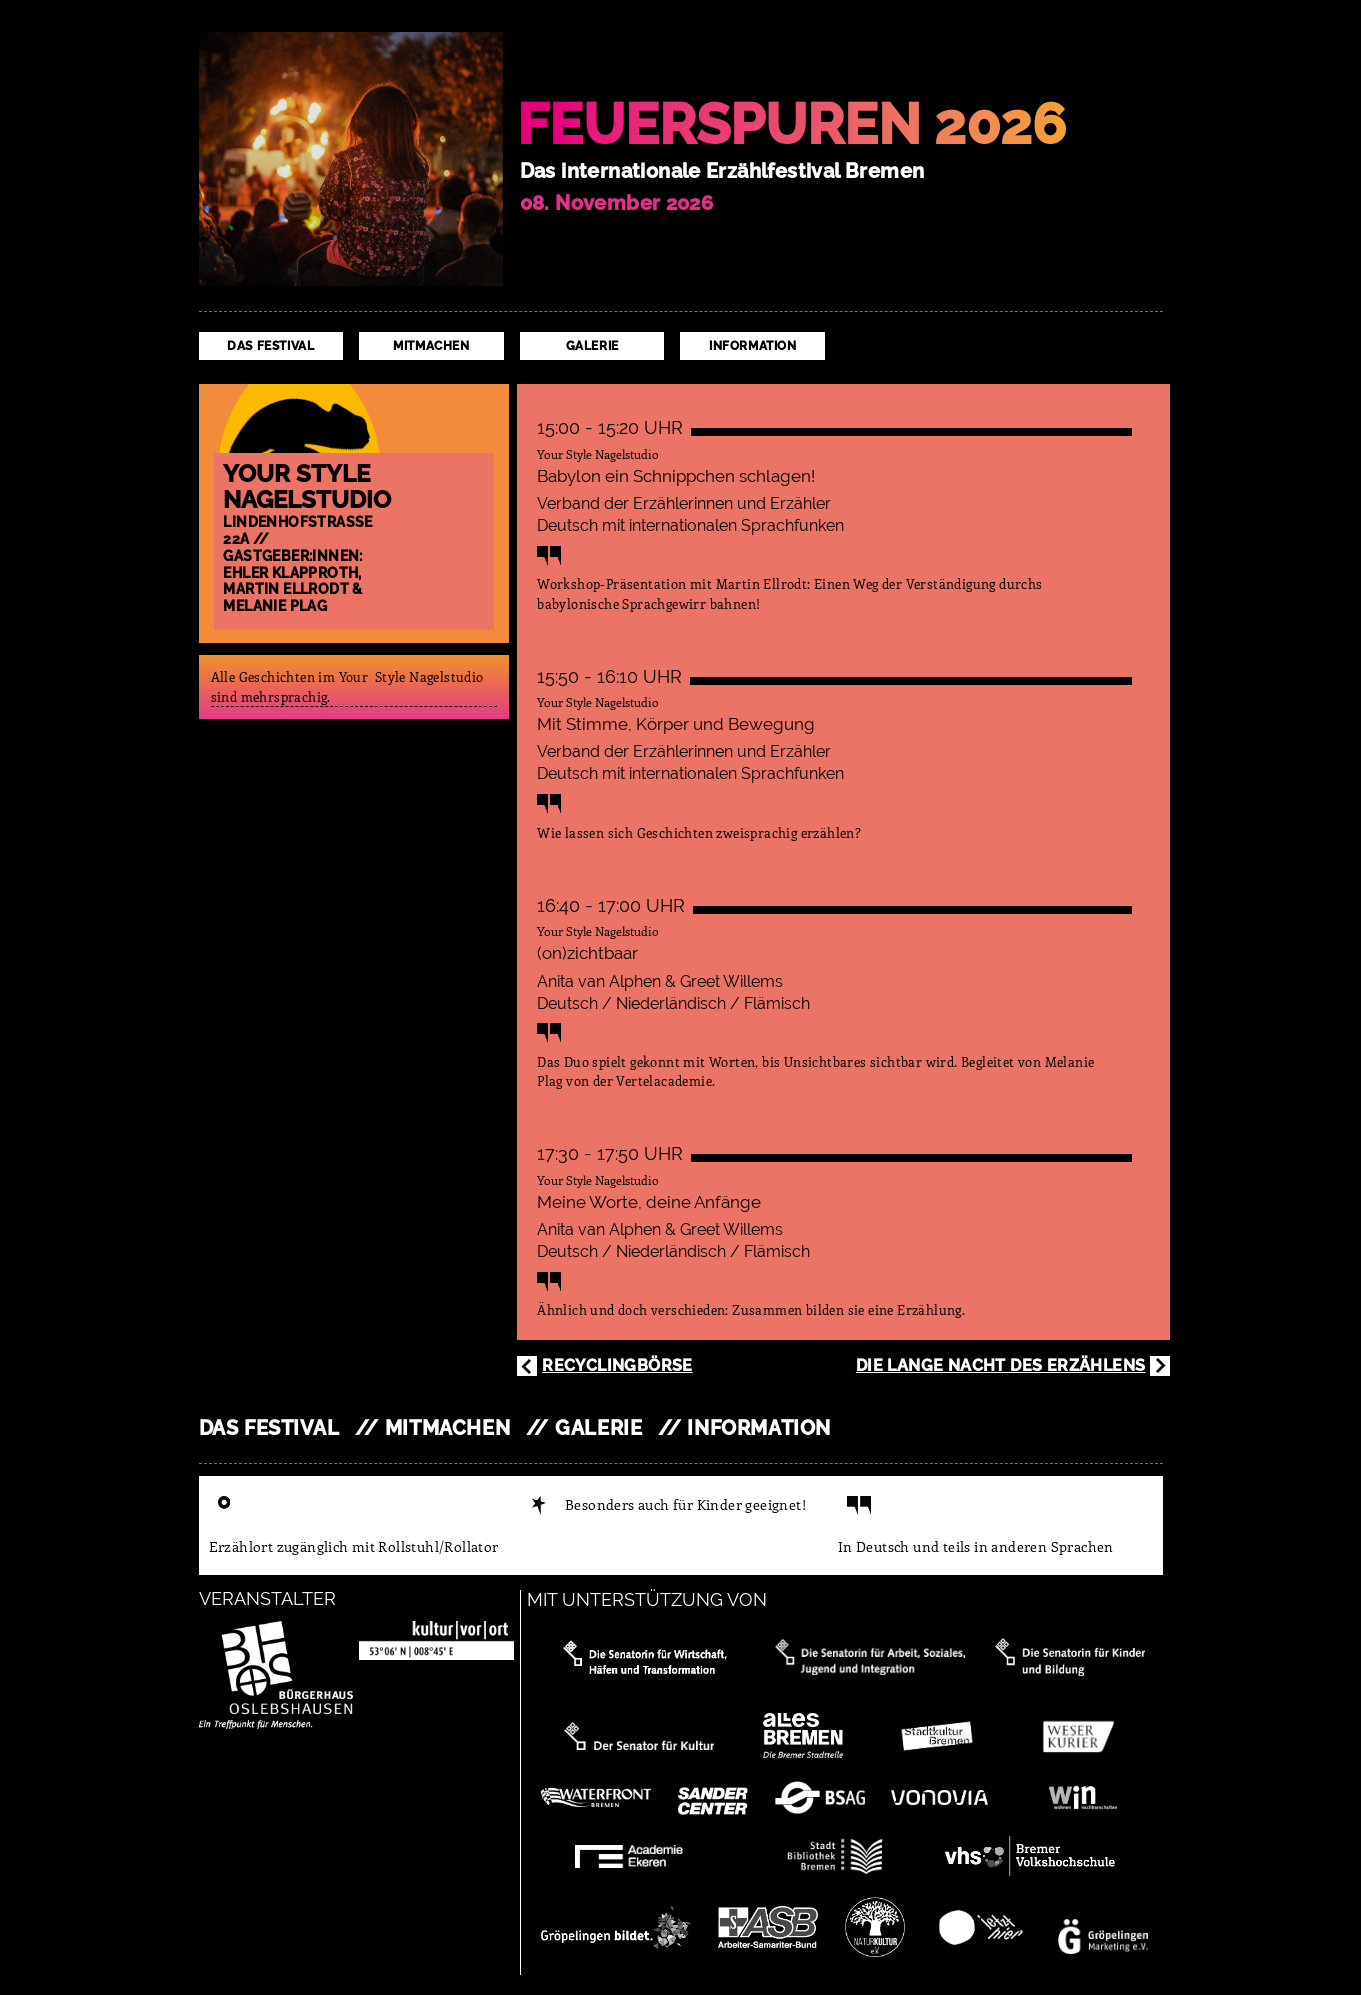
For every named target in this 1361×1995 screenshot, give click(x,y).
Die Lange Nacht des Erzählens (1001, 1365)
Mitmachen (431, 346)
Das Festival (270, 346)
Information (753, 346)
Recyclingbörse (617, 1365)
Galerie (592, 346)
